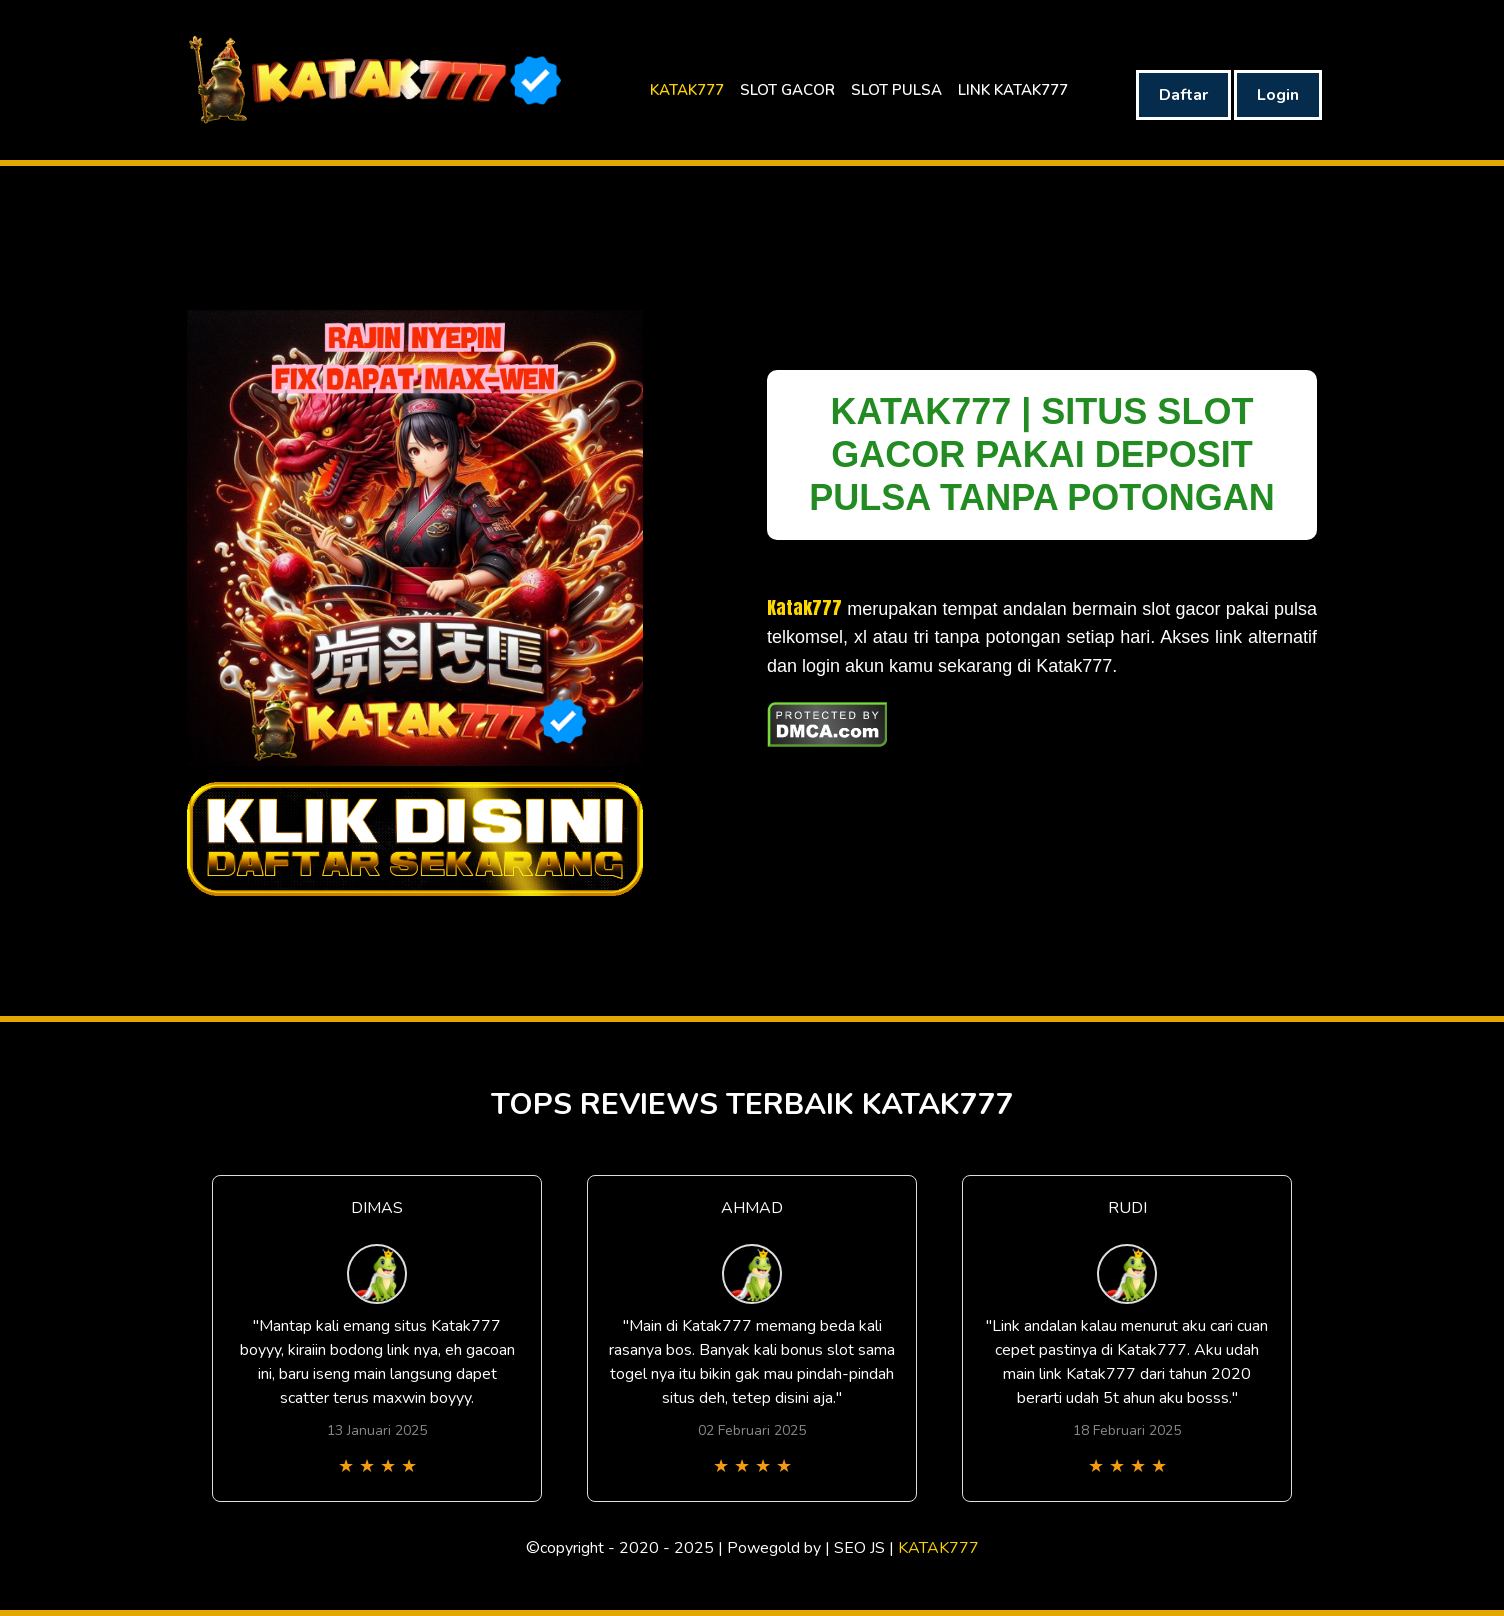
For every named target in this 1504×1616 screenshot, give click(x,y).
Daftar (1183, 95)
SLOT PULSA (896, 90)
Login (1278, 95)
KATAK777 (687, 90)
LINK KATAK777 (1013, 90)
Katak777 (804, 607)
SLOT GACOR (787, 90)
